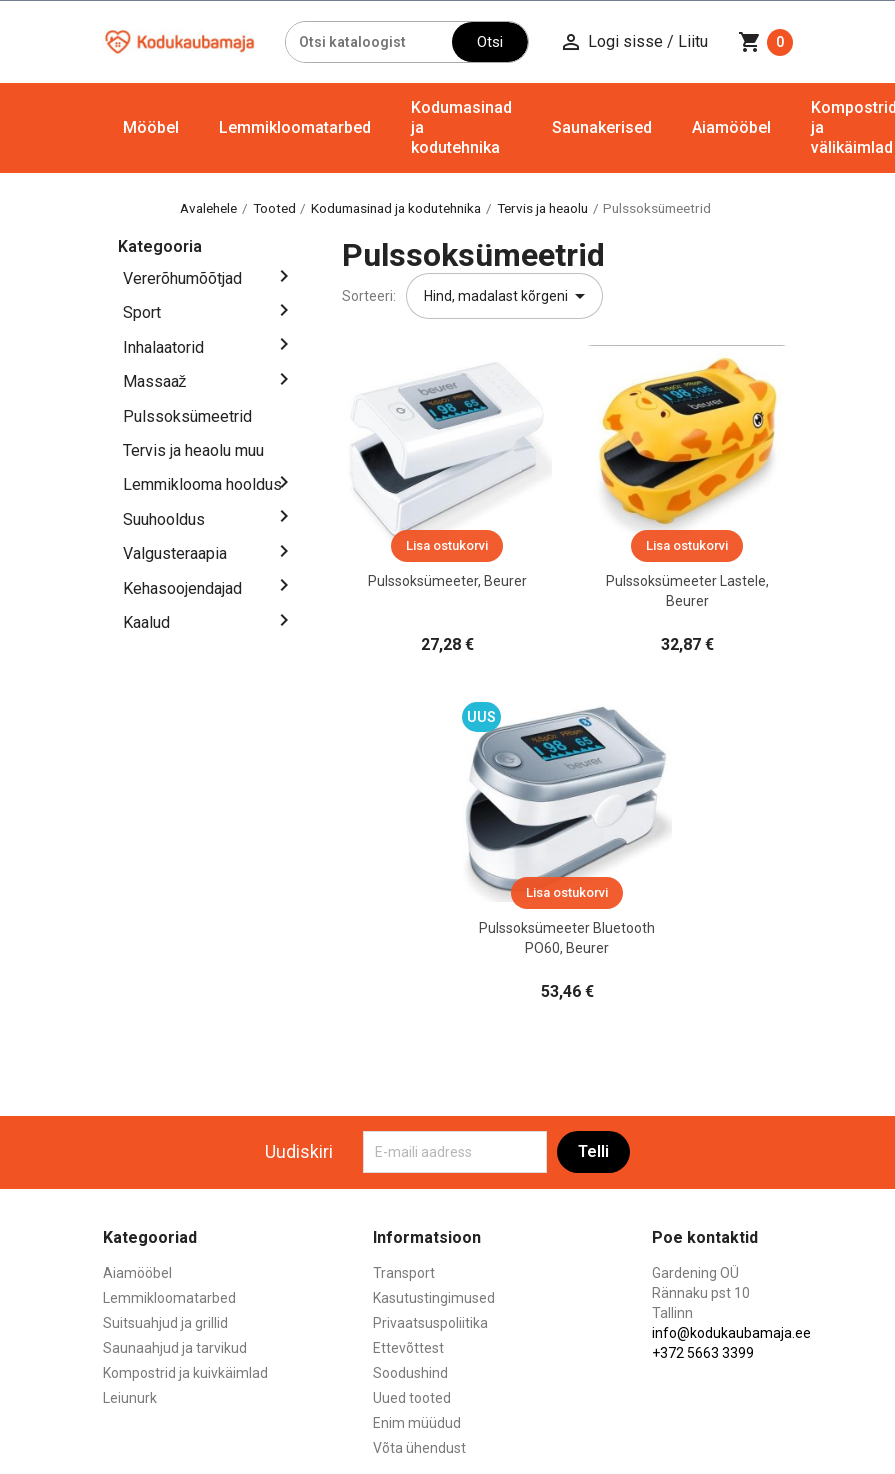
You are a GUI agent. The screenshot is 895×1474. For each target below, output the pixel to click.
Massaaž (155, 381)
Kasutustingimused (434, 1298)
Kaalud (146, 622)
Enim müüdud (417, 1423)
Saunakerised (602, 127)
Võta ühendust (419, 1448)
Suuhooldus (164, 519)
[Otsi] (369, 42)
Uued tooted (412, 1398)
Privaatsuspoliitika (430, 1323)
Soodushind (410, 1373)
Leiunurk (130, 1398)
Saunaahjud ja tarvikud (175, 1348)
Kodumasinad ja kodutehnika (461, 127)
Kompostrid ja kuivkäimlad (185, 1373)
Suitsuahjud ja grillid (165, 1323)
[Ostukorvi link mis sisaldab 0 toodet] (765, 42)
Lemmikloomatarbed (295, 127)
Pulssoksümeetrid (187, 416)
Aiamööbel (731, 127)
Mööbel (151, 127)
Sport (142, 312)
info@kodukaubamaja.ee (731, 1333)
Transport (404, 1273)
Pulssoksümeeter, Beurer (447, 581)
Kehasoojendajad (182, 588)
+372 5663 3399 (703, 1353)
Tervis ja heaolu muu (193, 450)
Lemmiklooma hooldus (202, 484)
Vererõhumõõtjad (182, 278)
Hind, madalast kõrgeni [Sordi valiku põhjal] (508, 296)
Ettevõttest (408, 1348)
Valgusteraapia (175, 553)
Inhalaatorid (163, 347)
